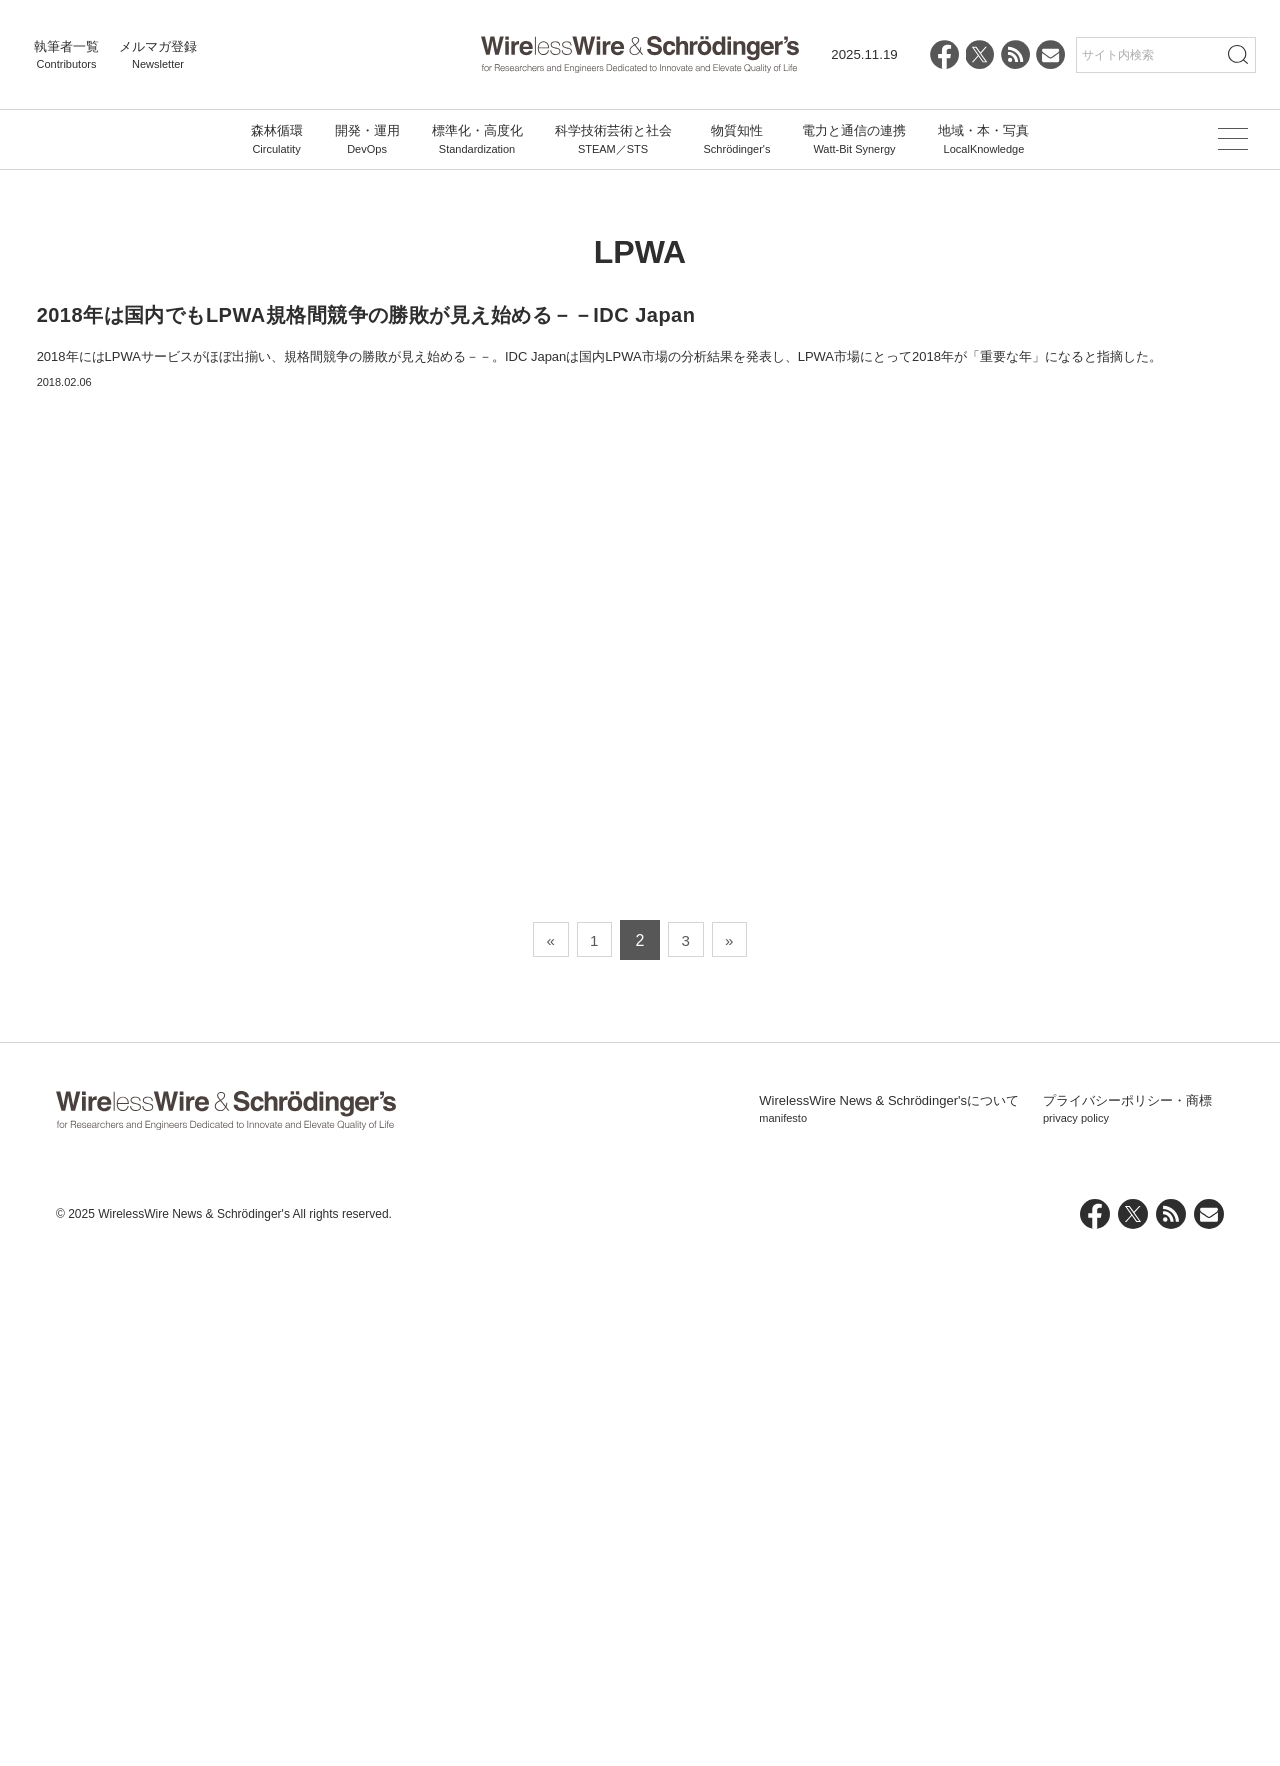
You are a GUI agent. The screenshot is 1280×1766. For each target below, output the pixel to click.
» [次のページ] (736, 1453)
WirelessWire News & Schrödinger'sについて (889, 1623)
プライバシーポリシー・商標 (1127, 1623)
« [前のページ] (544, 1453)
